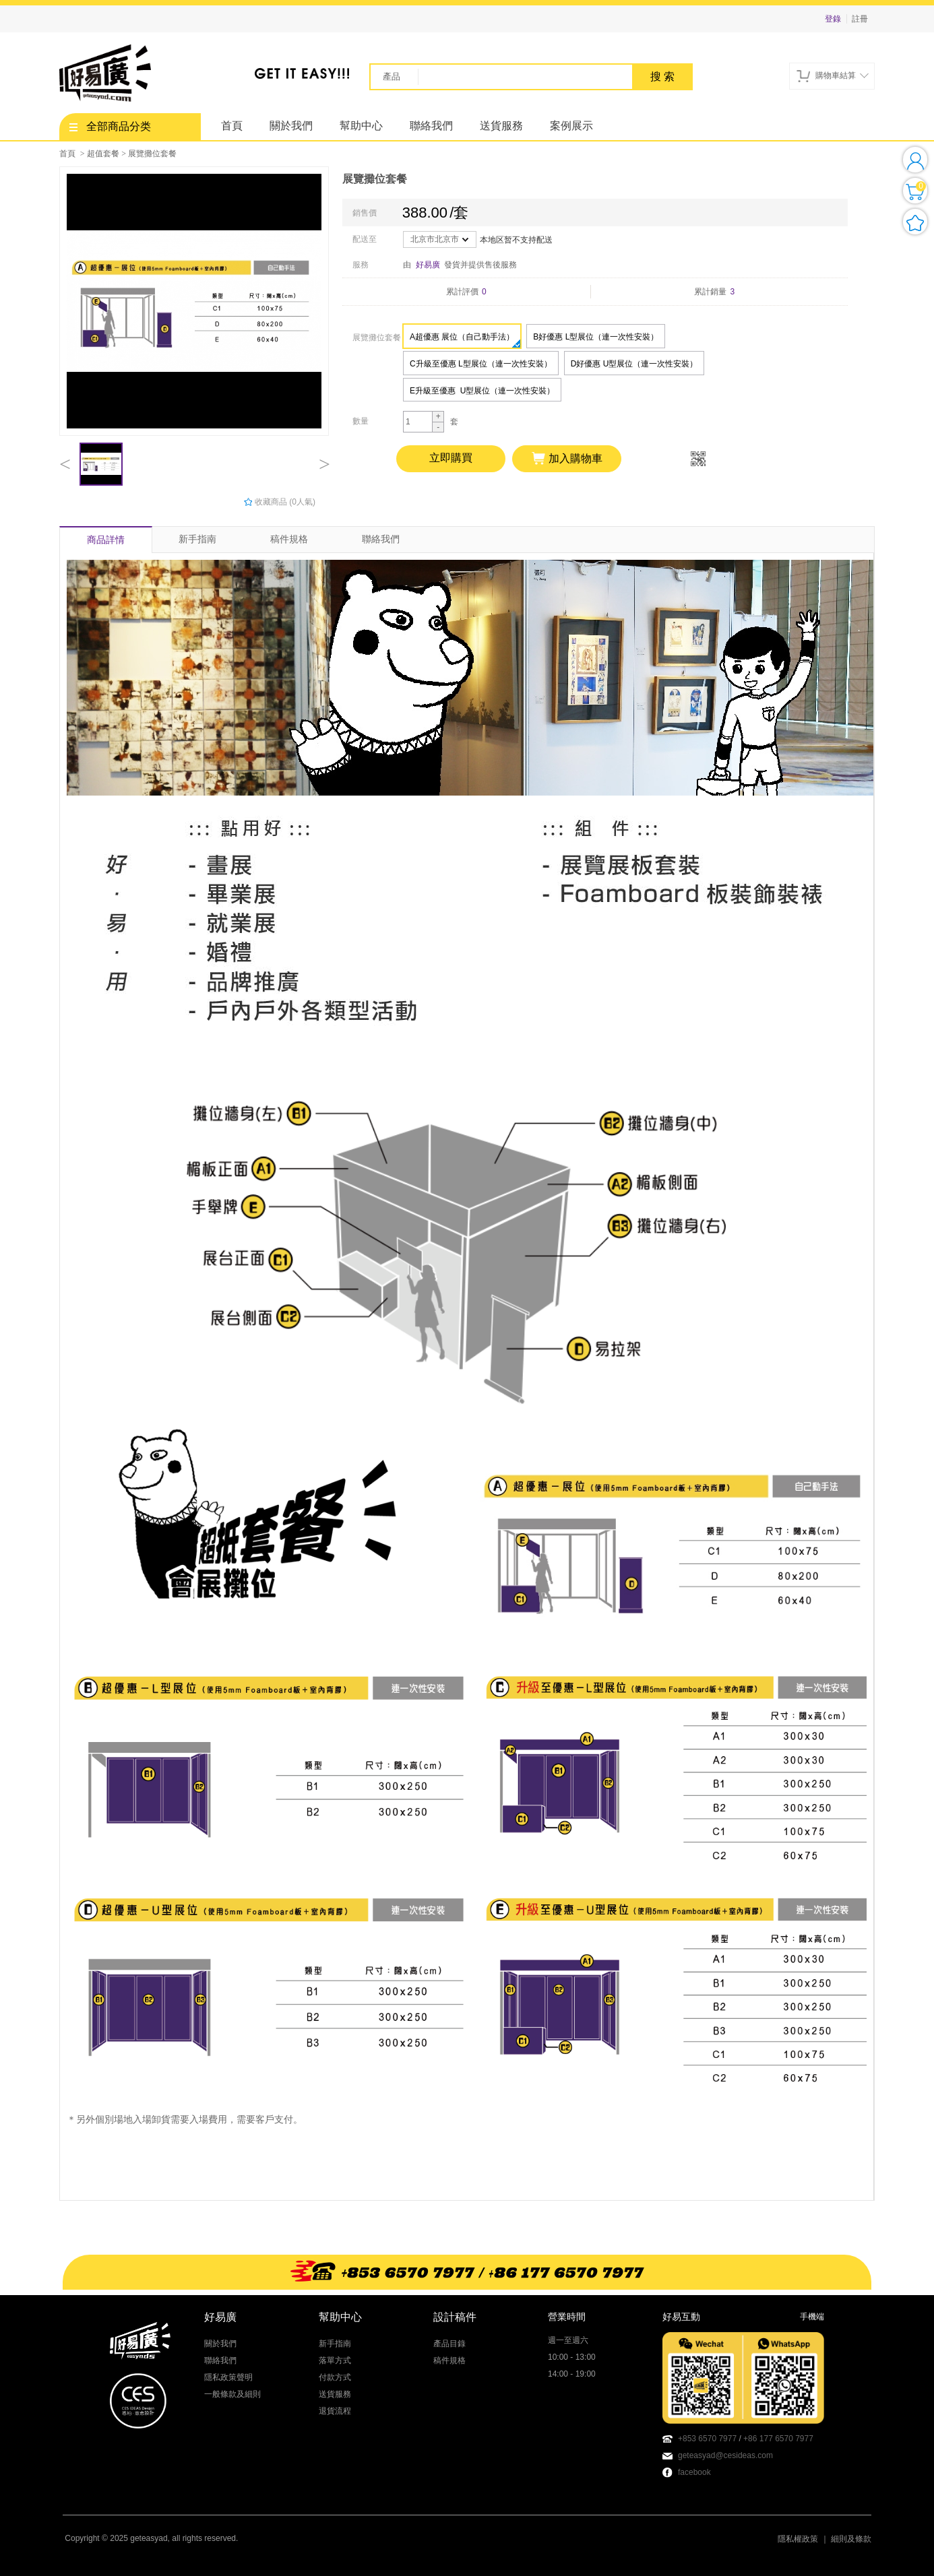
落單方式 (335, 2360)
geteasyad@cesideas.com (725, 2455)
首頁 (232, 125)
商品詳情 (106, 539)
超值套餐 (103, 153)
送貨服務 (501, 125)
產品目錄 (449, 2343)
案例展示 (571, 125)
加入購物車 (567, 458)
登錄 (833, 19)
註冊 (860, 19)
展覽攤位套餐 (152, 153)
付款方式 (335, 2377)
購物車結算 (833, 75)
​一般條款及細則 (232, 2394)
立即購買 (450, 457)
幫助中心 (361, 125)
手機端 (812, 2316)
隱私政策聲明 (228, 2377)
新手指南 (197, 539)
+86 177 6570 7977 (778, 2438)
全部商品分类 (110, 126)
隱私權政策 (798, 2539)
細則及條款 (851, 2539)
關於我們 (291, 125)
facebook (694, 2472)
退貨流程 (335, 2411)
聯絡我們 (431, 125)
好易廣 (428, 264)
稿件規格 (289, 539)
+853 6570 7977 (707, 2438)
